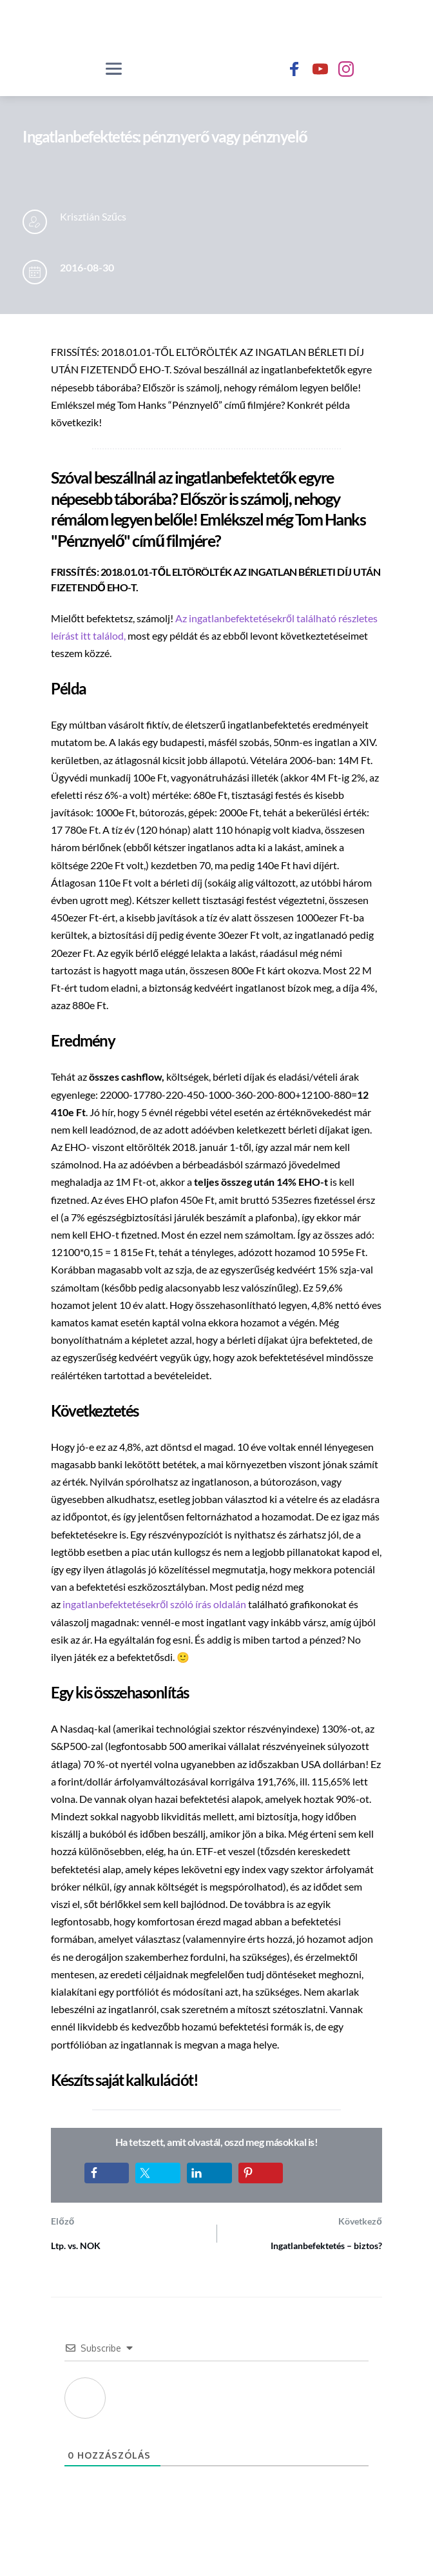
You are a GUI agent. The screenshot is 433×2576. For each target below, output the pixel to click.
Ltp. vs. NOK (76, 2245)
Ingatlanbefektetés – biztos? (326, 2245)
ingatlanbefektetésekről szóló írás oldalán (155, 1604)
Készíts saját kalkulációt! (124, 2079)
